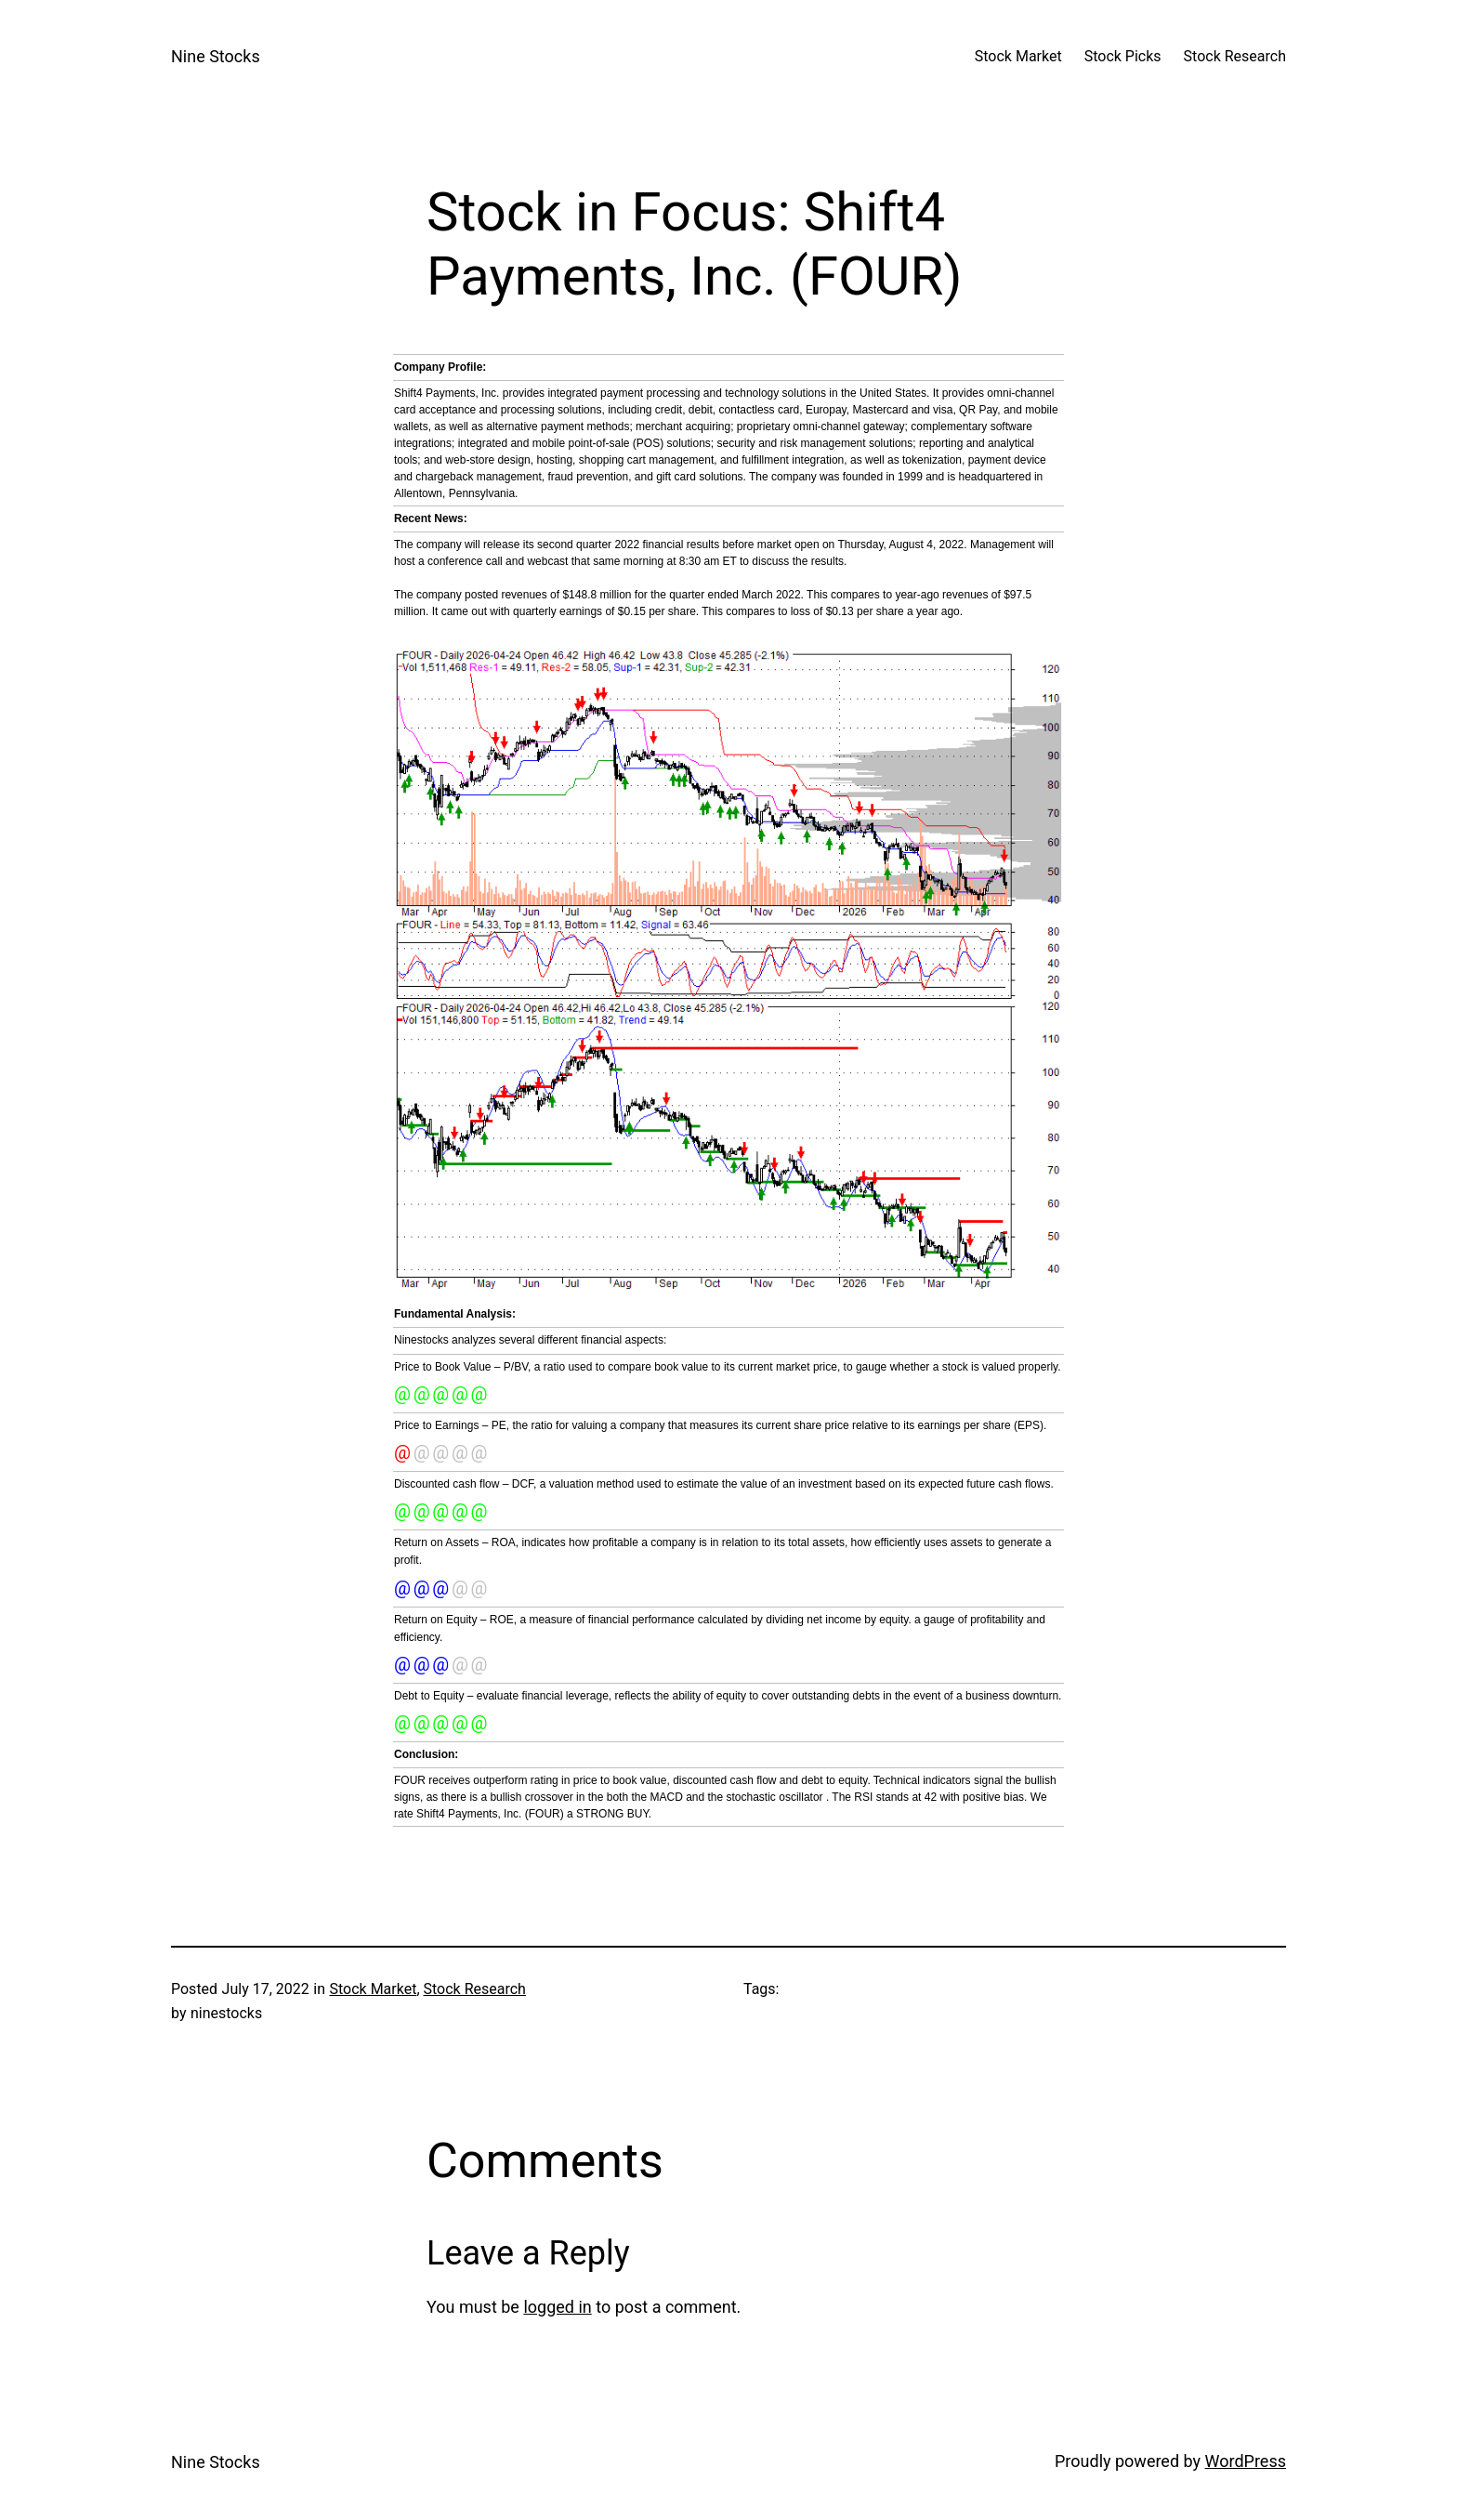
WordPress (1245, 2461)
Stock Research (475, 1989)
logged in (557, 2307)
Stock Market (372, 1989)
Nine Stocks (215, 56)
